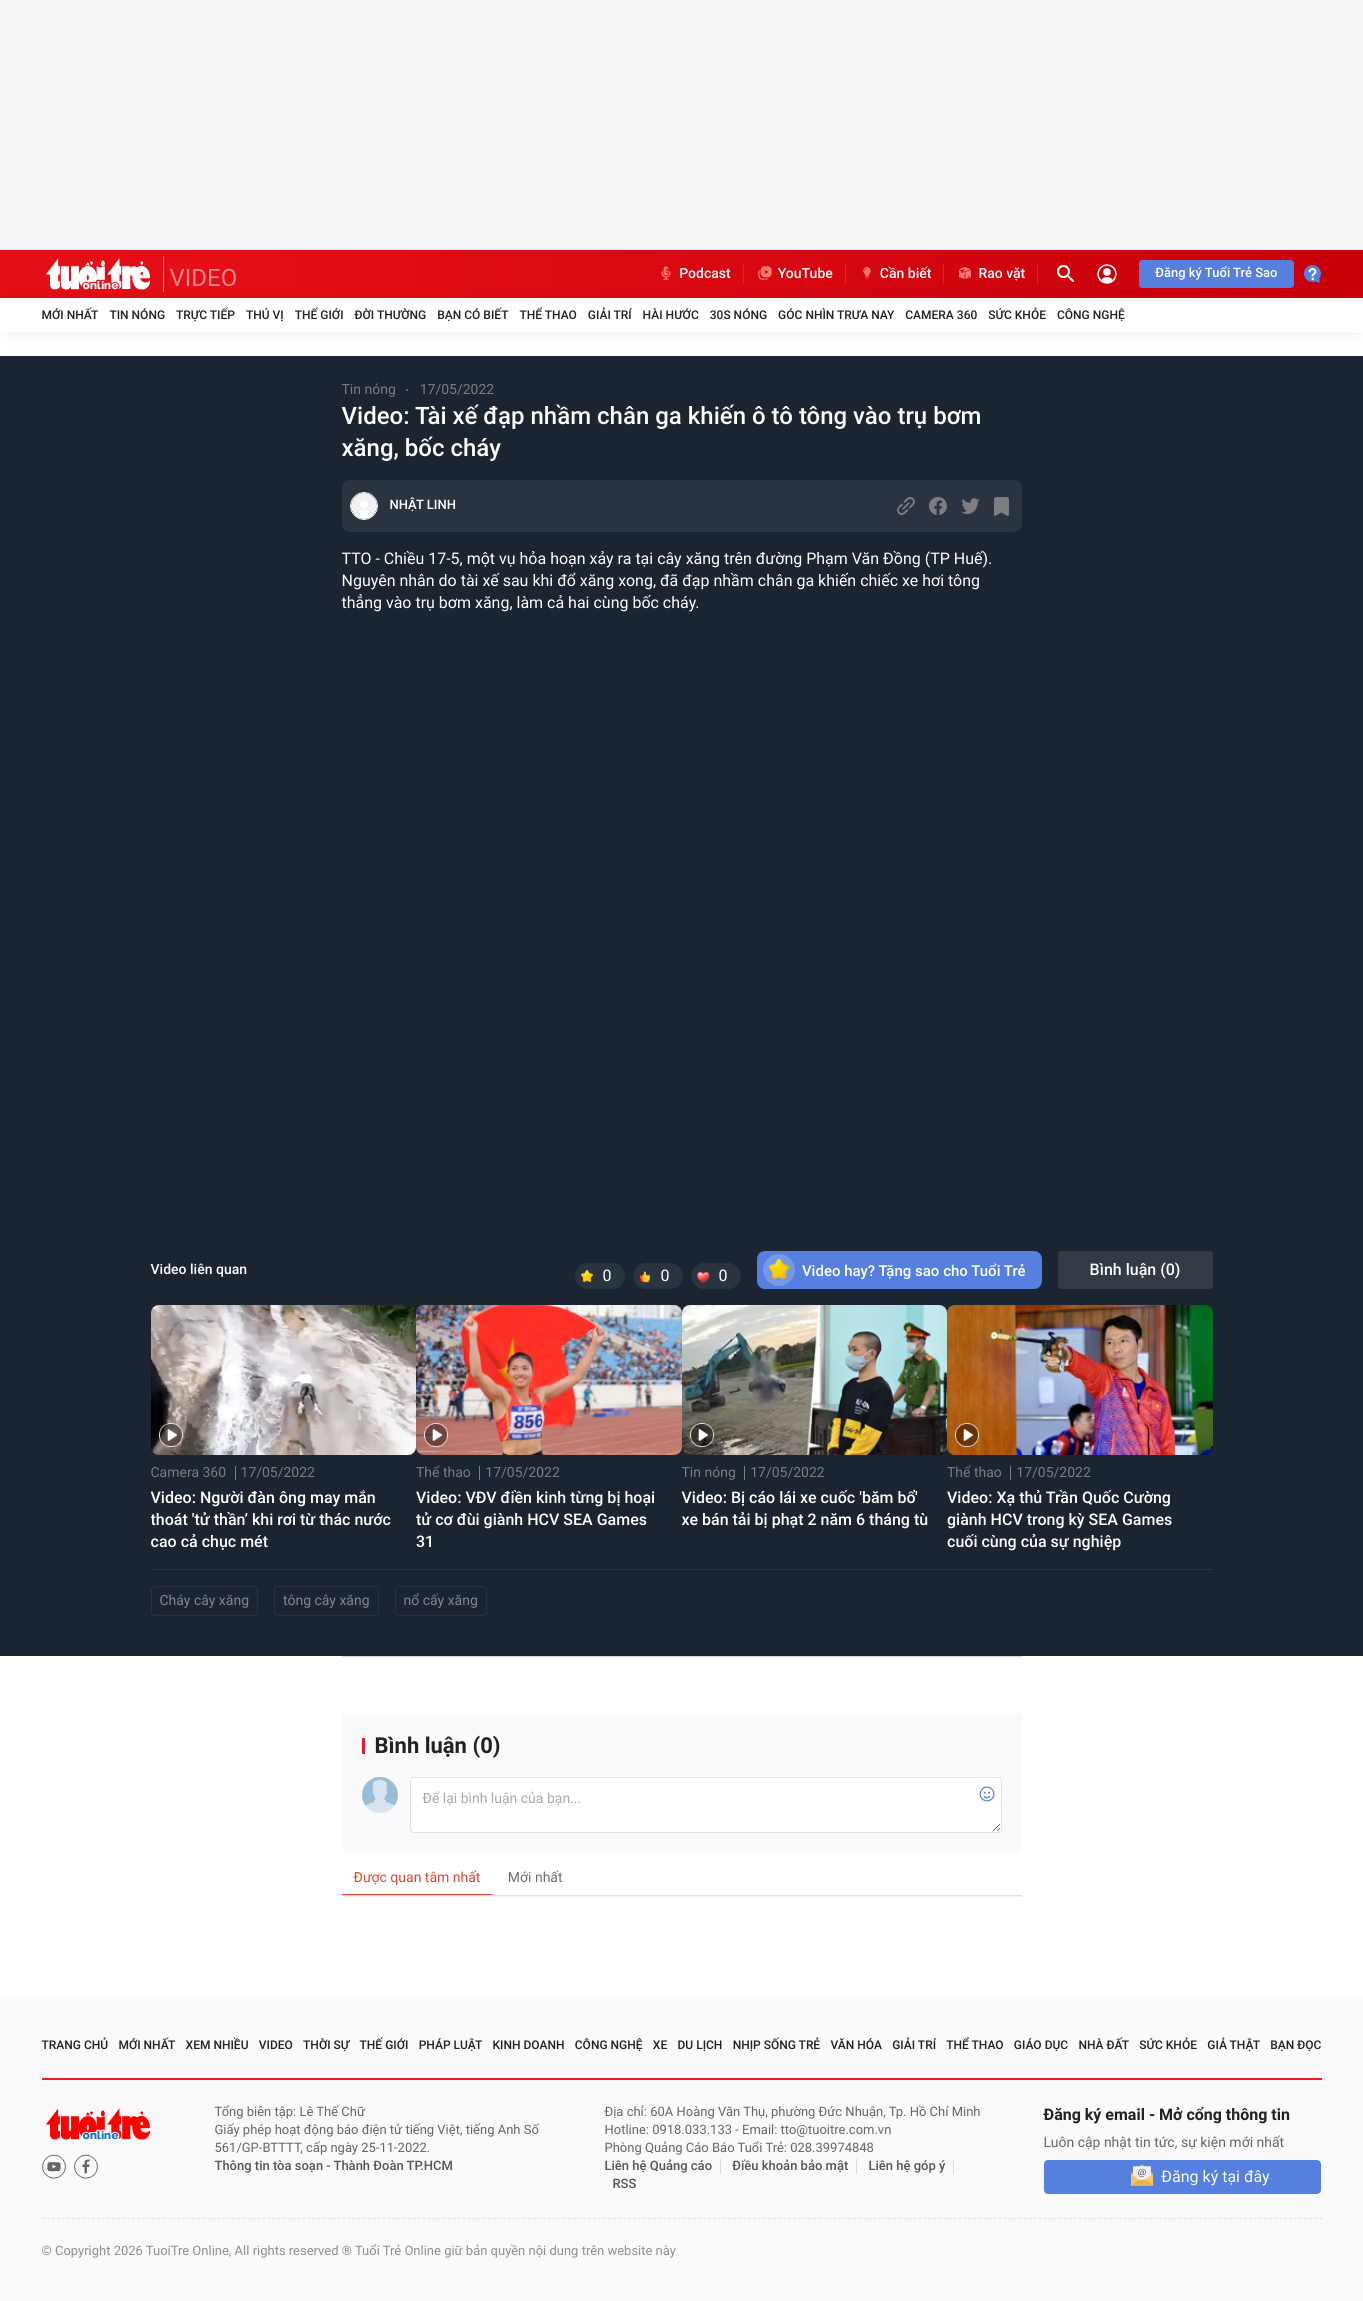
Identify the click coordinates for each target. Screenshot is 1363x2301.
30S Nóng (738, 315)
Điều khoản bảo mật (790, 2166)
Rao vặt (990, 274)
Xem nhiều (217, 2045)
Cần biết (895, 274)
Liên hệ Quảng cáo (659, 2166)
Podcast (694, 274)
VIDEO (204, 278)
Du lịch (700, 2045)
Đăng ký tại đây (1215, 2176)
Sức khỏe (1017, 315)
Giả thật (1233, 2045)
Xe (660, 2045)
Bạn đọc (1295, 2045)
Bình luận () (1135, 1269)
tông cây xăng (326, 1601)
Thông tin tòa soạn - (274, 2166)
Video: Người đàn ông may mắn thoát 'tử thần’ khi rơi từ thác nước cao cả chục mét (271, 1519)
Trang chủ (75, 2045)
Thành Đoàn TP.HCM (393, 2166)
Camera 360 (941, 315)
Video (276, 2045)
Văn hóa (856, 2045)
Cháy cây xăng (205, 1601)
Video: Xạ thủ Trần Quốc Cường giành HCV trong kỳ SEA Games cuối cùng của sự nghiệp (1059, 1519)
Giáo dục (1041, 2045)
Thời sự (326, 2045)
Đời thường (391, 315)
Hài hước (671, 315)
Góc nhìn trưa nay (836, 315)
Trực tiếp (205, 315)
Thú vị (265, 315)
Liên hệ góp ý (907, 2166)
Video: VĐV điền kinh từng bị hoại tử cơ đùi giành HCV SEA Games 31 (535, 1519)
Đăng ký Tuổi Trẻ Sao (1216, 273)
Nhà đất (1103, 2045)
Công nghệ (1091, 315)
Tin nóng (137, 315)
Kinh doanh (528, 2045)
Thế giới (319, 315)
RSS (625, 2184)
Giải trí (610, 315)
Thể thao (547, 315)
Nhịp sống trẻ (777, 2045)
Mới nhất (70, 315)
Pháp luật (451, 2045)
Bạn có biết (472, 315)
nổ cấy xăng (441, 1601)
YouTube (794, 274)
